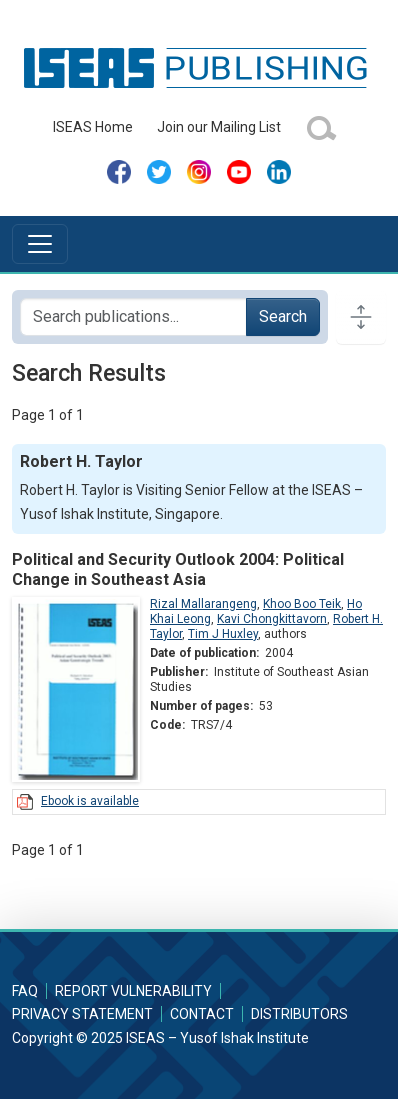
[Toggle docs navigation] (361, 317)
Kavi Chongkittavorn (272, 619)
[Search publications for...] (133, 317)
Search (283, 316)
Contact (202, 1014)
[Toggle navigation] (40, 244)
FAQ (25, 991)
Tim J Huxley (223, 634)
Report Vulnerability (133, 991)
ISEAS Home (93, 127)
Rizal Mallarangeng (203, 604)
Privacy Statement (82, 1014)
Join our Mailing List (219, 127)
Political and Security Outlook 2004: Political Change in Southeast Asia (178, 569)
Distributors (299, 1014)
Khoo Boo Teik (302, 604)
